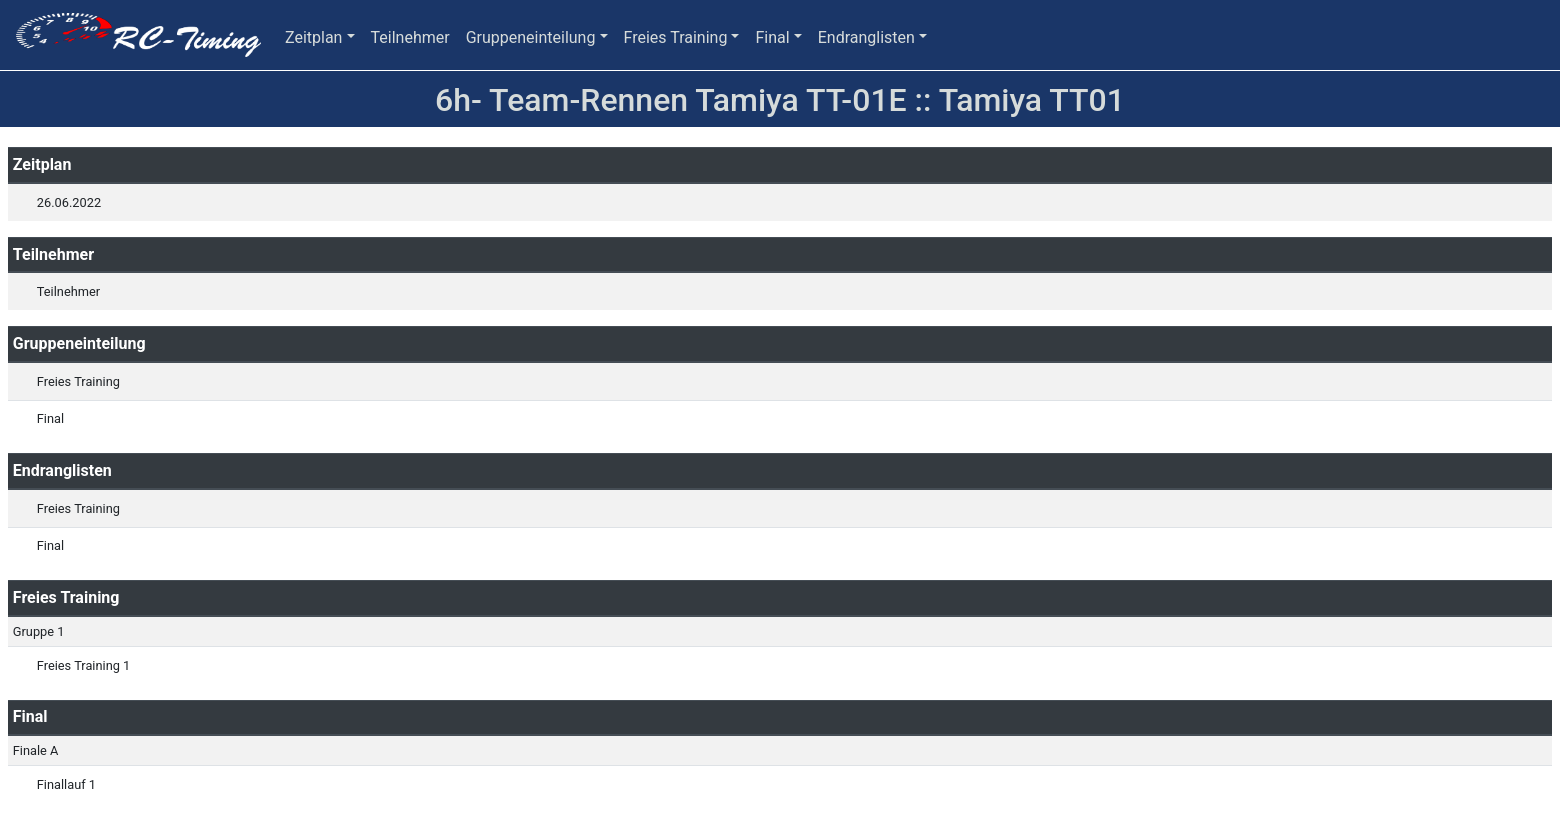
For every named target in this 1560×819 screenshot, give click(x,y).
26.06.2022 (69, 202)
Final (772, 37)
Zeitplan (313, 37)
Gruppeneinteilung (531, 37)
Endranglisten (866, 37)
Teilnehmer (410, 37)
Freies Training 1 (83, 665)
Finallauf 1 (66, 784)
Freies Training (676, 37)
